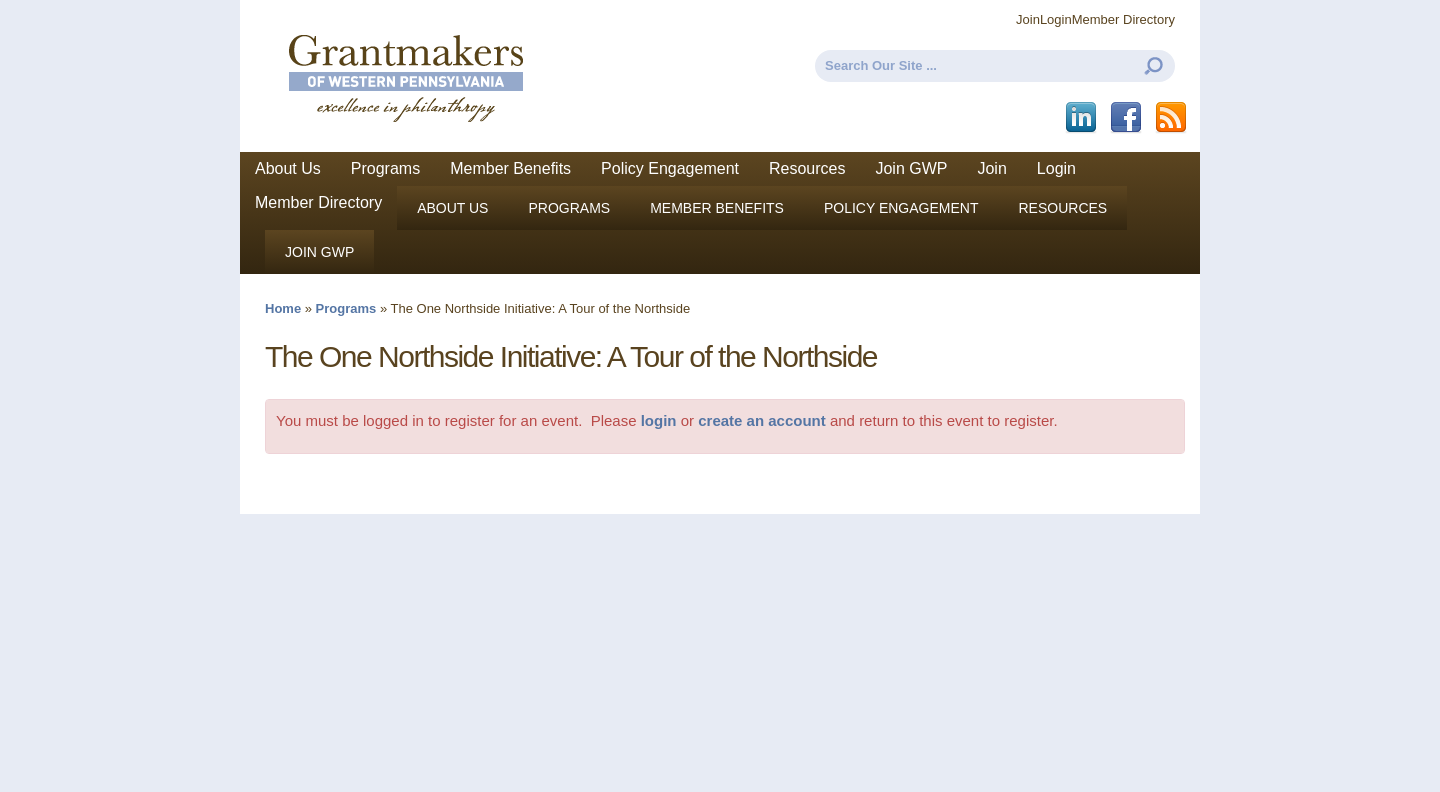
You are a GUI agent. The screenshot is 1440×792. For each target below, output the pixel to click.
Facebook (1127, 118)
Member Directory (1123, 19)
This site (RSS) (1172, 118)
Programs (385, 168)
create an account (762, 420)
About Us (288, 168)
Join (1028, 19)
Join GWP (911, 168)
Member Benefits (510, 168)
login (659, 420)
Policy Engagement (670, 168)
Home (283, 308)
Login (1056, 19)
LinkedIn (1082, 118)
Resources (807, 168)
